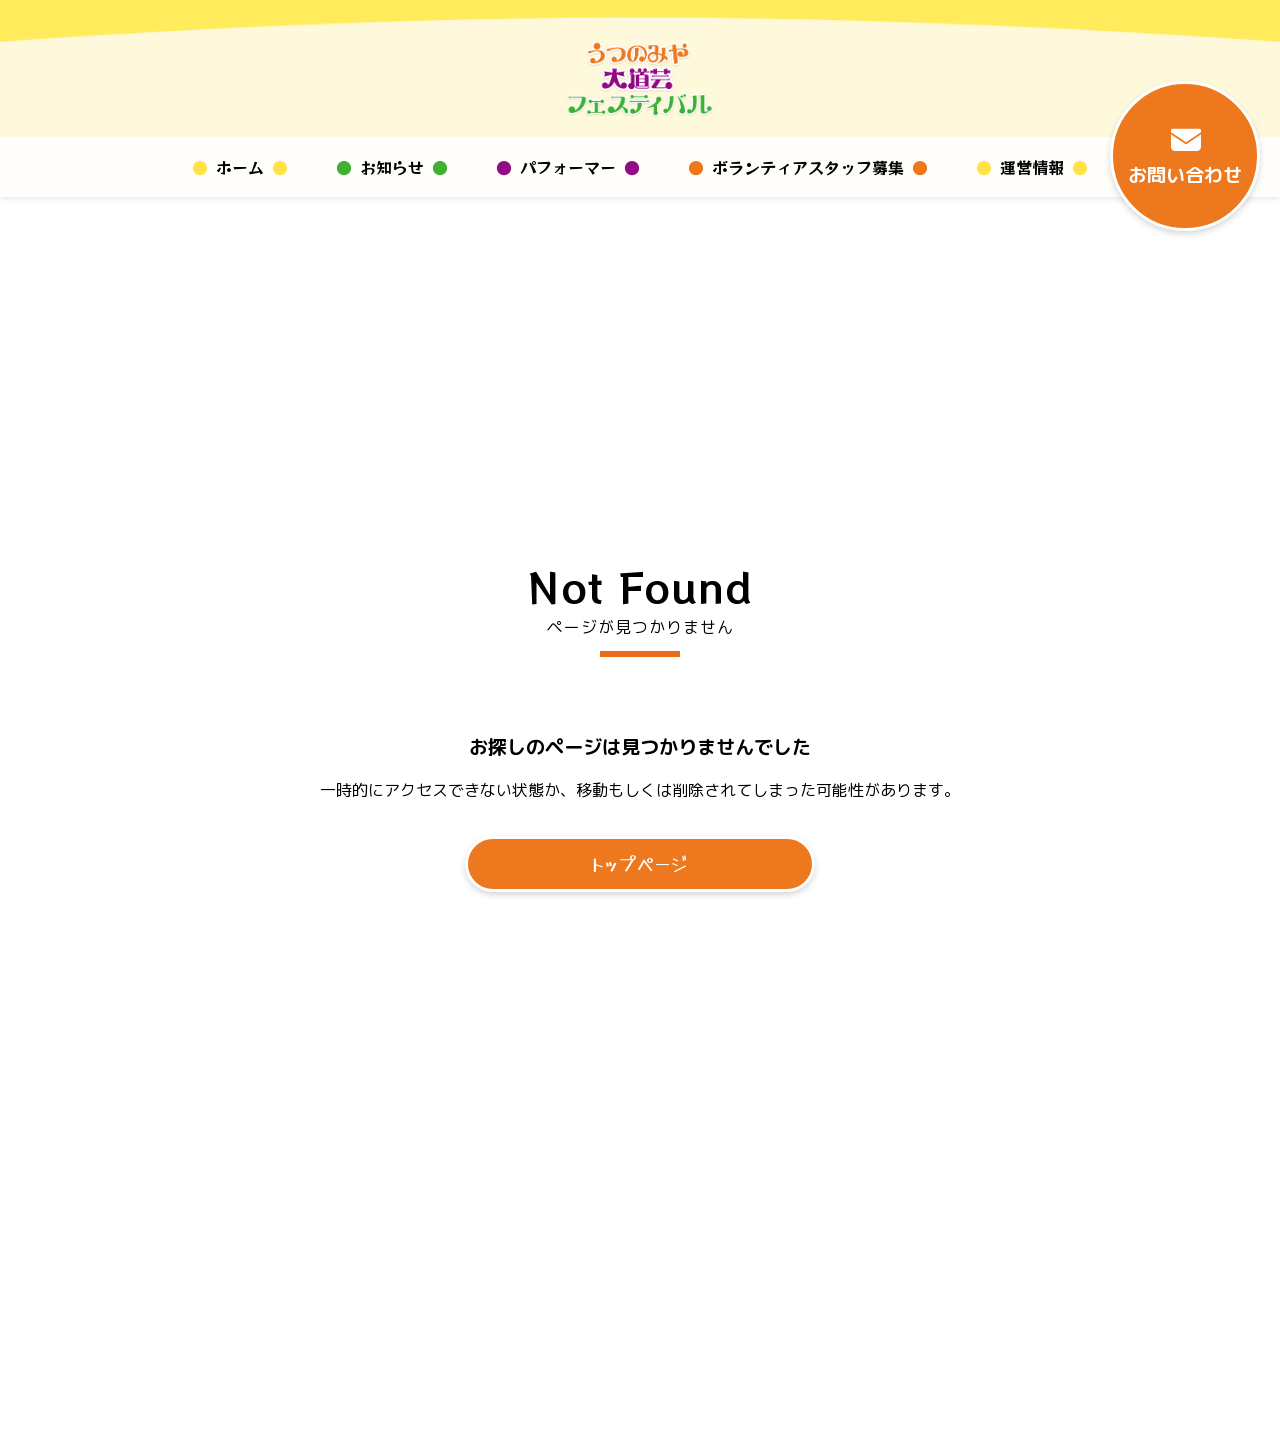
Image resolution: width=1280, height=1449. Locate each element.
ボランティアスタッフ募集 (808, 167)
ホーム (240, 167)
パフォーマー (568, 167)
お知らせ (392, 167)
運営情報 (1032, 167)
